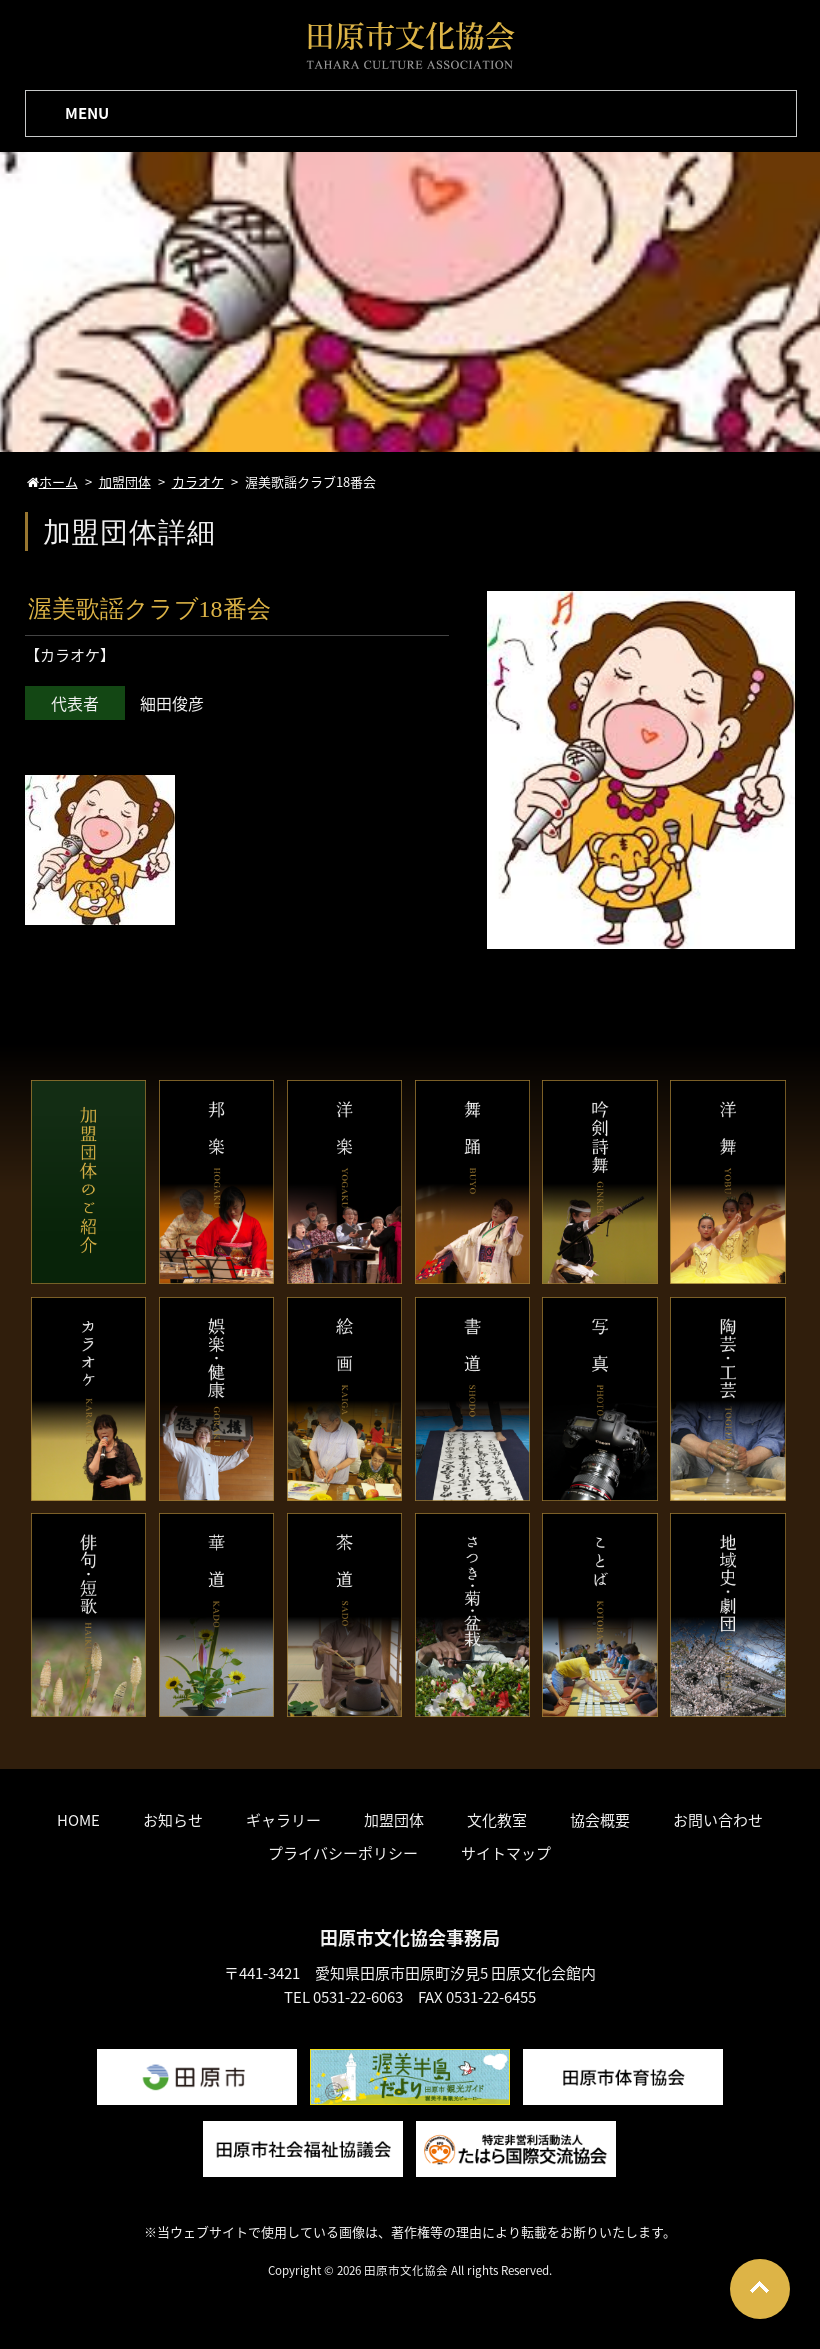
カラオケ (70, 655)
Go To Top (760, 2289)
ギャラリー (283, 1820)
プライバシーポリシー (343, 1853)
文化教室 (497, 1820)
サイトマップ (506, 1853)
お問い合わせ (718, 1820)
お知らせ (173, 1820)
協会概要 (600, 1820)
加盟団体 (394, 1820)
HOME (78, 1820)
